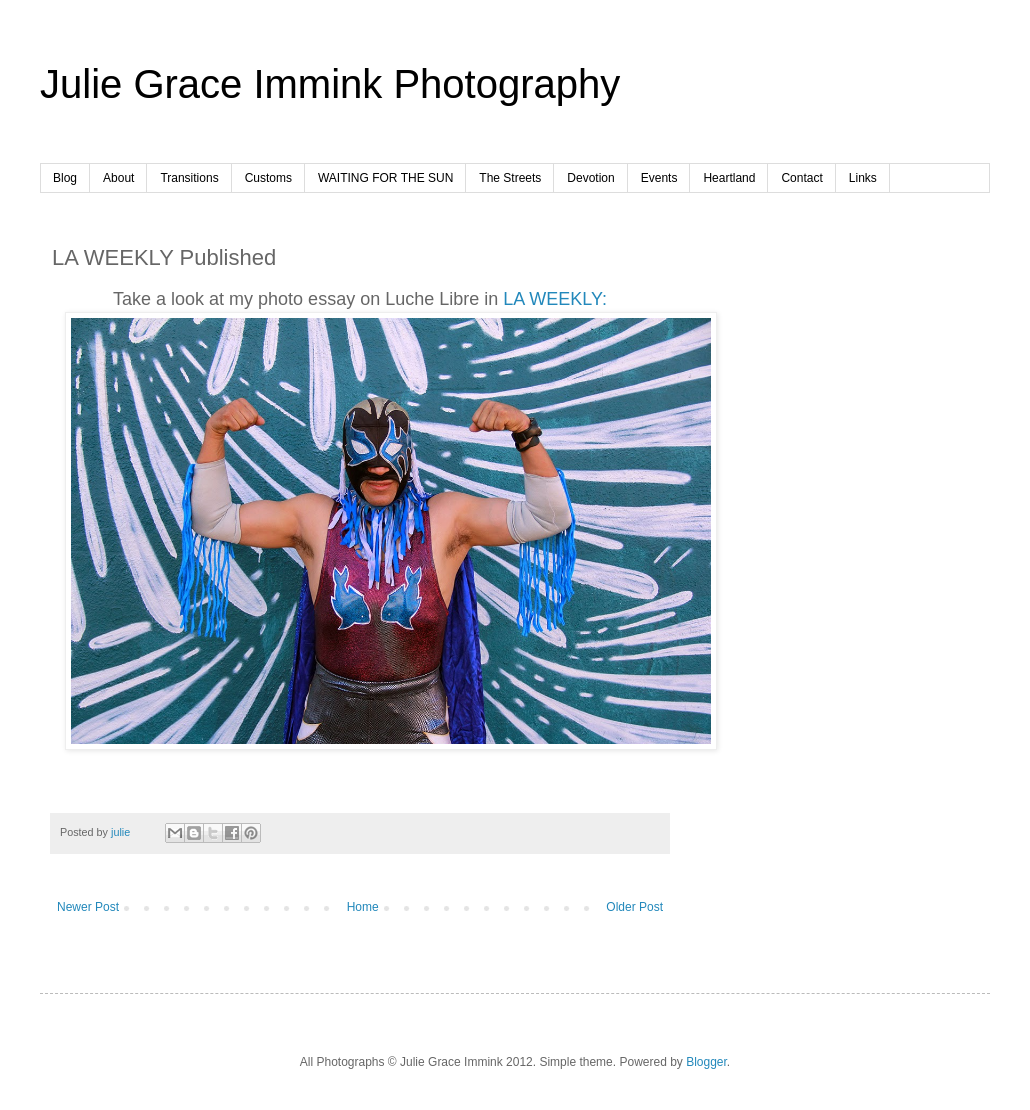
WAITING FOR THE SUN (385, 178)
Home (363, 907)
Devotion (590, 178)
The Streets (510, 178)
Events (659, 178)
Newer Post (88, 907)
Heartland (729, 178)
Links (863, 178)
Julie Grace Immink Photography (330, 84)
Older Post (634, 907)
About (118, 178)
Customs (268, 178)
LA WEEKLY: (555, 299)
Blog (65, 178)
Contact (801, 178)
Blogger (706, 1062)
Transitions (189, 178)
